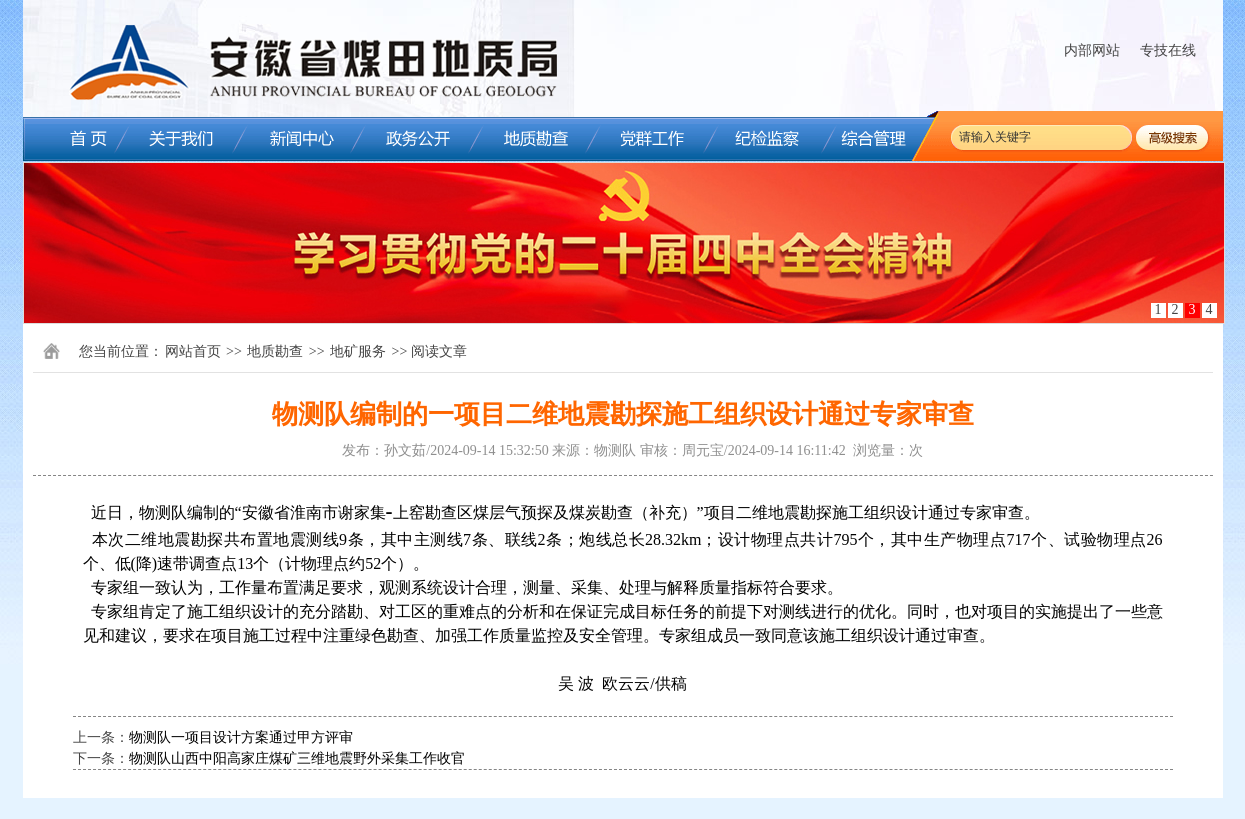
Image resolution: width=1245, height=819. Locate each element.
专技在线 (1168, 50)
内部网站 (1092, 50)
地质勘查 (275, 351)
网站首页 (193, 351)
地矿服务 (358, 351)
